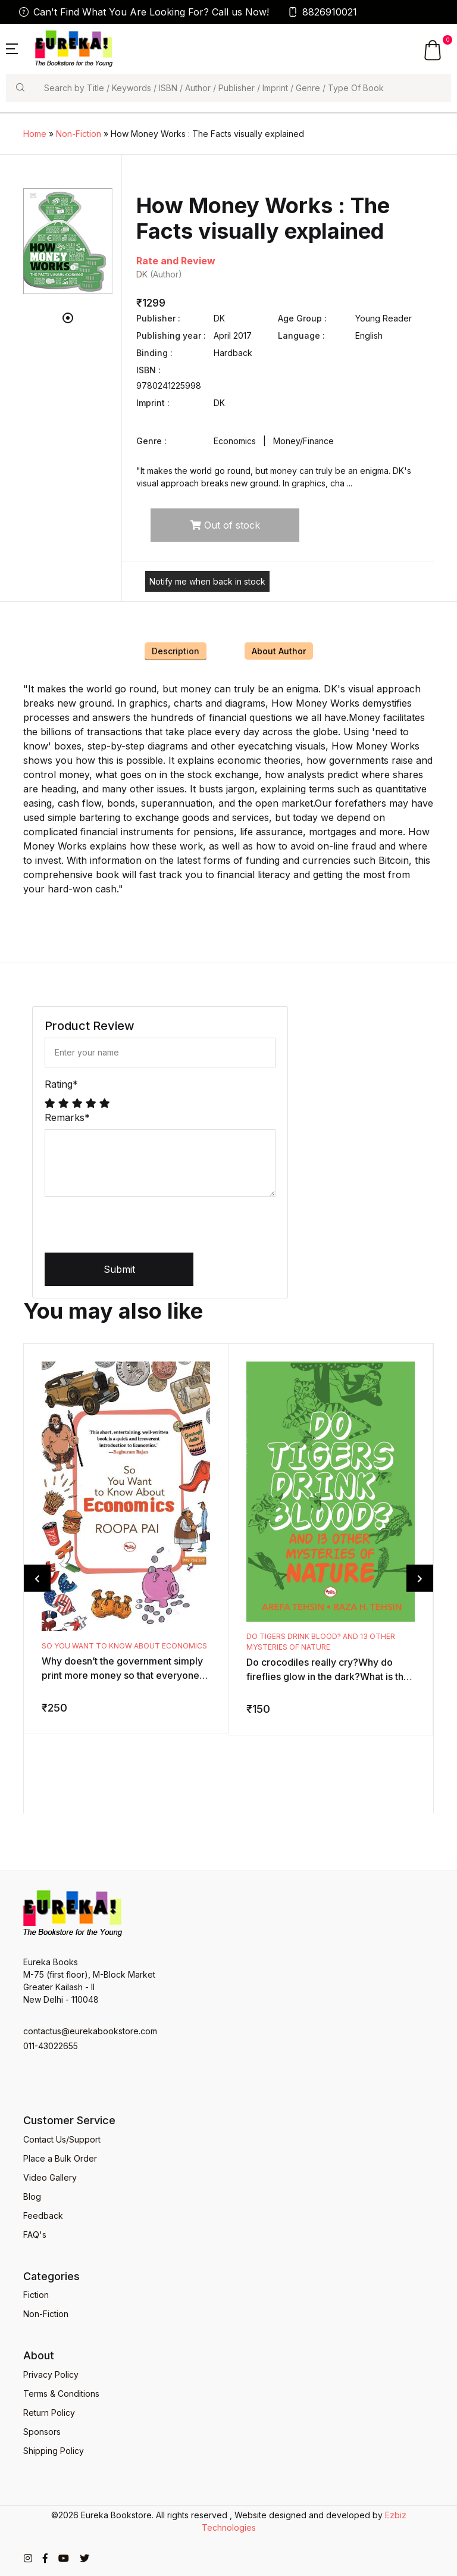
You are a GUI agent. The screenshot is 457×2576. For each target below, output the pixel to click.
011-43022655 (50, 2046)
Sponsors (42, 2432)
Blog (32, 2196)
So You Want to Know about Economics (124, 1645)
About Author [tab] (279, 651)
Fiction (36, 2295)
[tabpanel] (67, 241)
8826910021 (322, 12)
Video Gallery (50, 2177)
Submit (119, 1269)
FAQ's (34, 2235)
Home (34, 134)
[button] (12, 48)
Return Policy (49, 2413)
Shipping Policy (53, 2451)
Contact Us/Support (62, 2139)
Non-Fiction (78, 134)
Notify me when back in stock (207, 581)
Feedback (43, 2215)
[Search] (242, 88)
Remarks (67, 1117)
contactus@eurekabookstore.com (90, 2031)
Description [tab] (175, 651)
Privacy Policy (51, 2374)
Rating (61, 1084)
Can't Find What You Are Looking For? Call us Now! (144, 12)
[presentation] (135, 1229)
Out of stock (225, 525)
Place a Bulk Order (60, 2158)
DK (142, 274)
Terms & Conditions (61, 2393)
